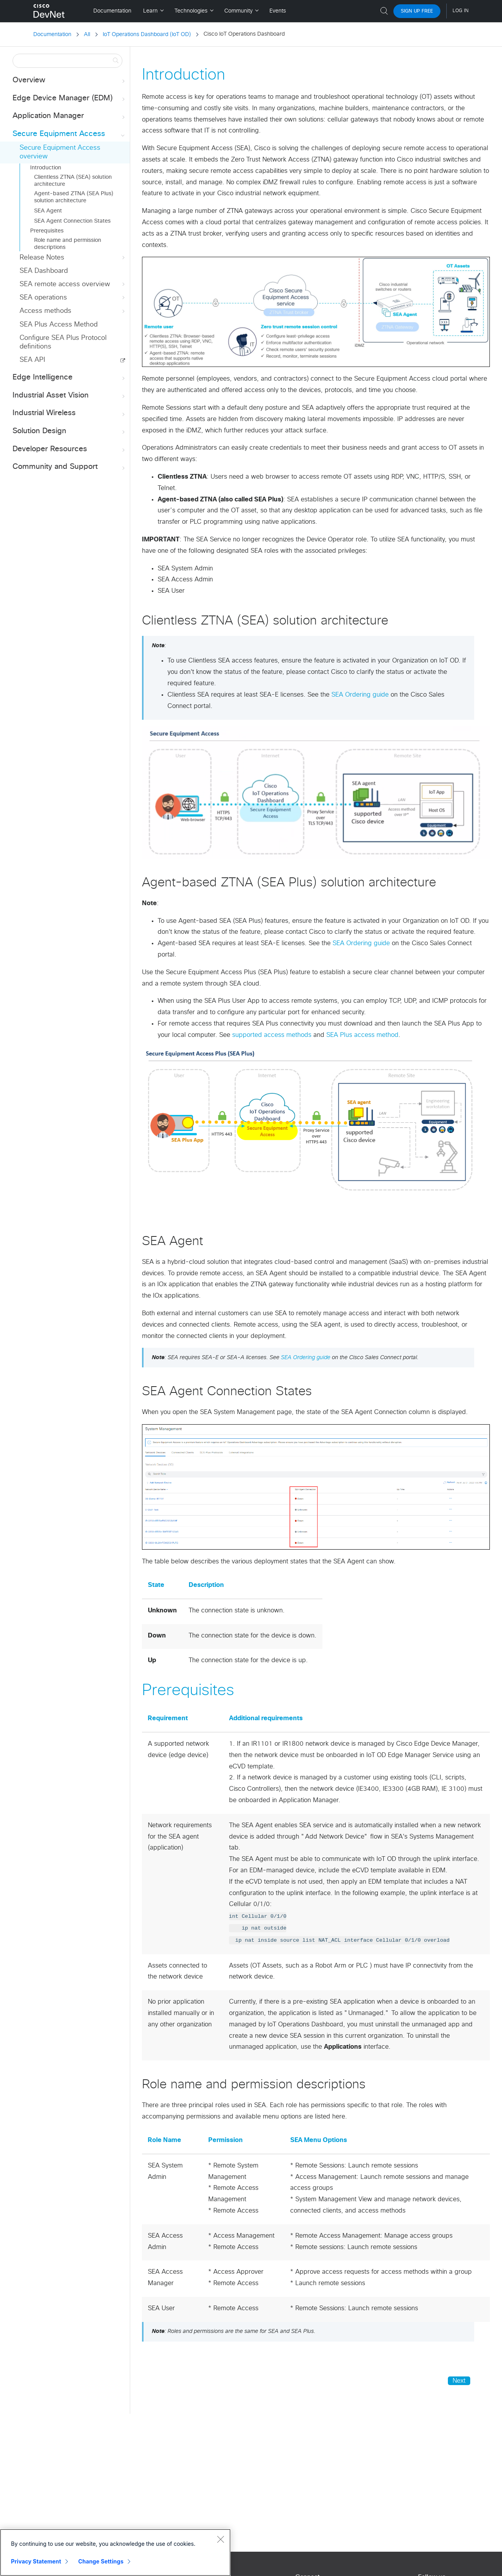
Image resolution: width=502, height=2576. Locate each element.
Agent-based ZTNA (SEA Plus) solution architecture (73, 197)
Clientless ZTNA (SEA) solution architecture (73, 180)
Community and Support (69, 467)
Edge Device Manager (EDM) (69, 98)
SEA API (32, 360)
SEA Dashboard (44, 271)
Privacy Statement (36, 2561)
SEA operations (73, 297)
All (87, 34)
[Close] (220, 2539)
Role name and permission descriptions (67, 244)
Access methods (73, 311)
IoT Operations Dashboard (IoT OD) (147, 34)
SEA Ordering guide (360, 695)
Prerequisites (47, 231)
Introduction (45, 168)
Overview (69, 80)
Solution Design (69, 431)
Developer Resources (69, 449)
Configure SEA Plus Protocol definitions (63, 342)
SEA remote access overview (73, 284)
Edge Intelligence (69, 378)
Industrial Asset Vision (69, 396)
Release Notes (73, 257)
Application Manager (69, 116)
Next (459, 2381)
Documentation (52, 34)
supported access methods (271, 1035)
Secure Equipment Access (69, 134)
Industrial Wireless (69, 413)
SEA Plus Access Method (59, 324)
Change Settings (101, 2561)
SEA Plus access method (362, 1035)
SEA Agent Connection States (72, 221)
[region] (115, 2552)
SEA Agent (48, 211)
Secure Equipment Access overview (60, 152)
